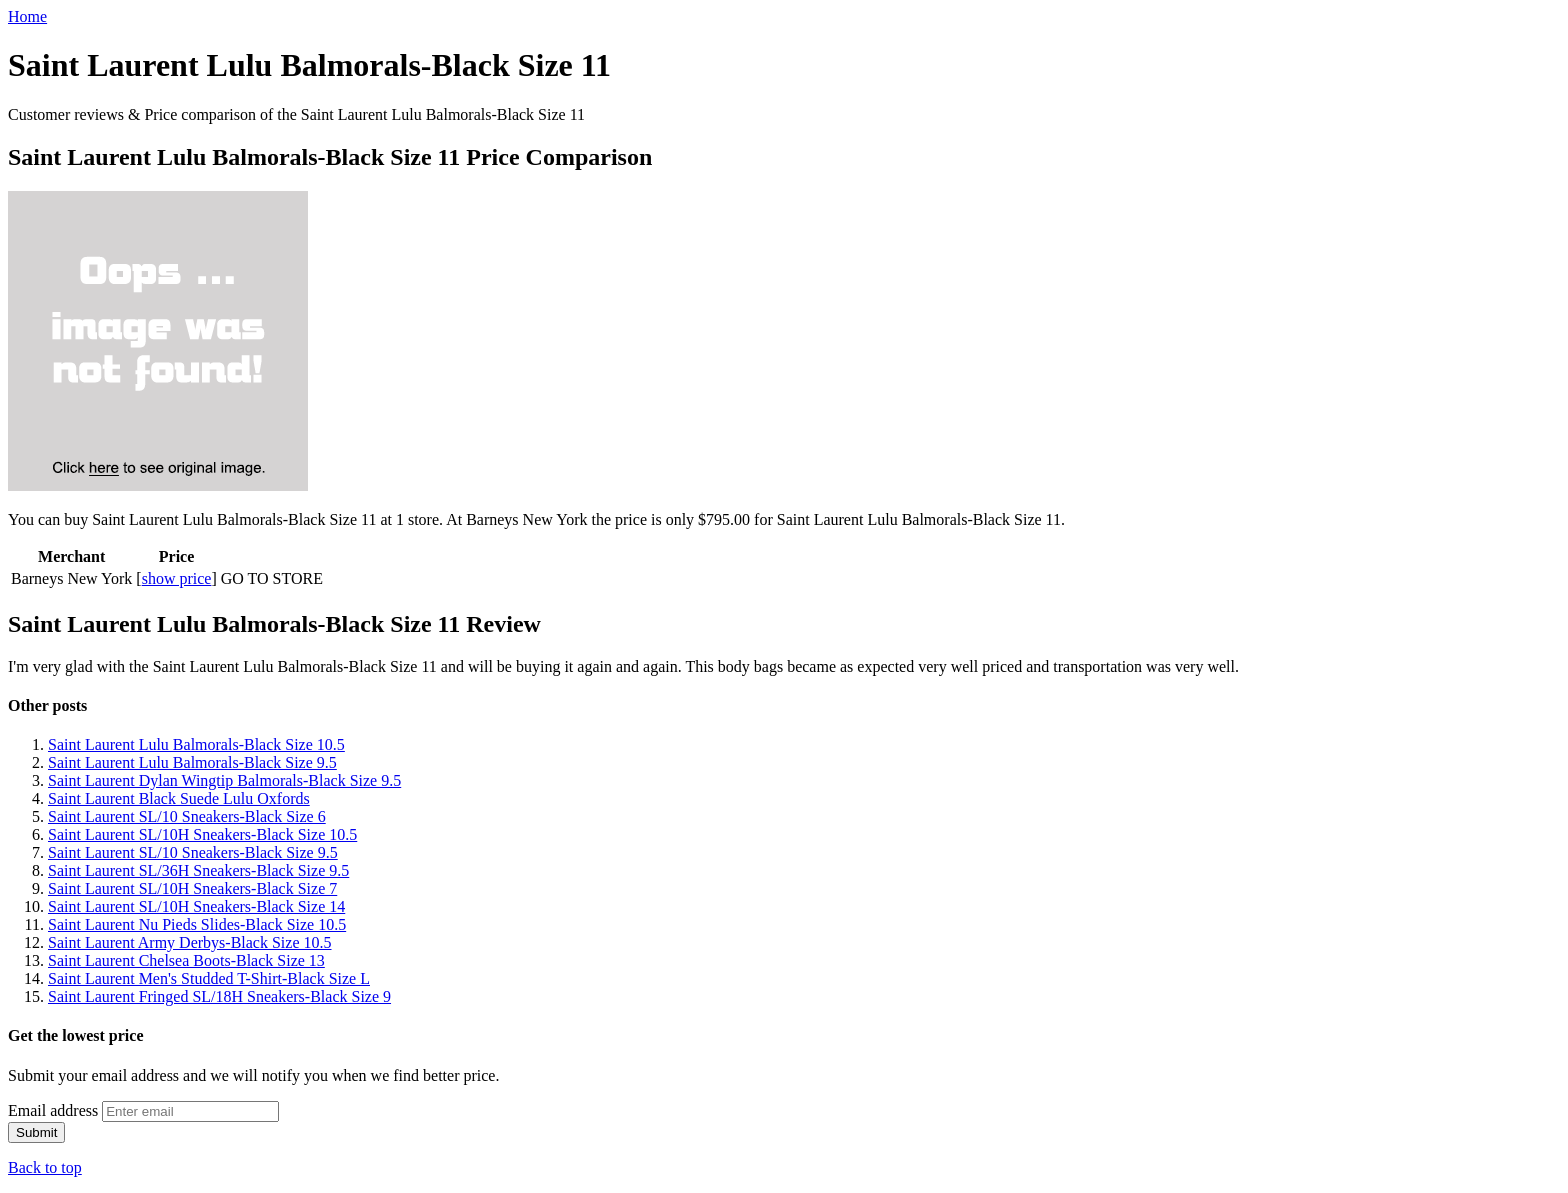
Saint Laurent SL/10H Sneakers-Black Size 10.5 (202, 834)
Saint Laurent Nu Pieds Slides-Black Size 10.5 (197, 924)
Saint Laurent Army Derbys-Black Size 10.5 (190, 942)
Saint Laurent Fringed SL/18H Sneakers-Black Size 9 (219, 996)
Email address (53, 1110)
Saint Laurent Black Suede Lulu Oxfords (179, 798)
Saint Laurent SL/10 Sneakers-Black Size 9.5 (193, 852)
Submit (36, 1132)
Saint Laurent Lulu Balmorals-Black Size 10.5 (196, 744)
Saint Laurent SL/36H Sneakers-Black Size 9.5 (198, 870)
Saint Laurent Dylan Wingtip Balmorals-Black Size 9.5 (224, 780)
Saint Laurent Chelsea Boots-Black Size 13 (186, 960)
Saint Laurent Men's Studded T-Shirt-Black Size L (209, 978)
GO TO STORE (272, 578)
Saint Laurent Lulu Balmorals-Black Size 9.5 (192, 762)
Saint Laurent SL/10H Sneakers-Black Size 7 (192, 888)
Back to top (45, 1167)
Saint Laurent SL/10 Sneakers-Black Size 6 (187, 816)
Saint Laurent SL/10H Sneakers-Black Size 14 (196, 906)
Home (27, 16)
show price (177, 578)
